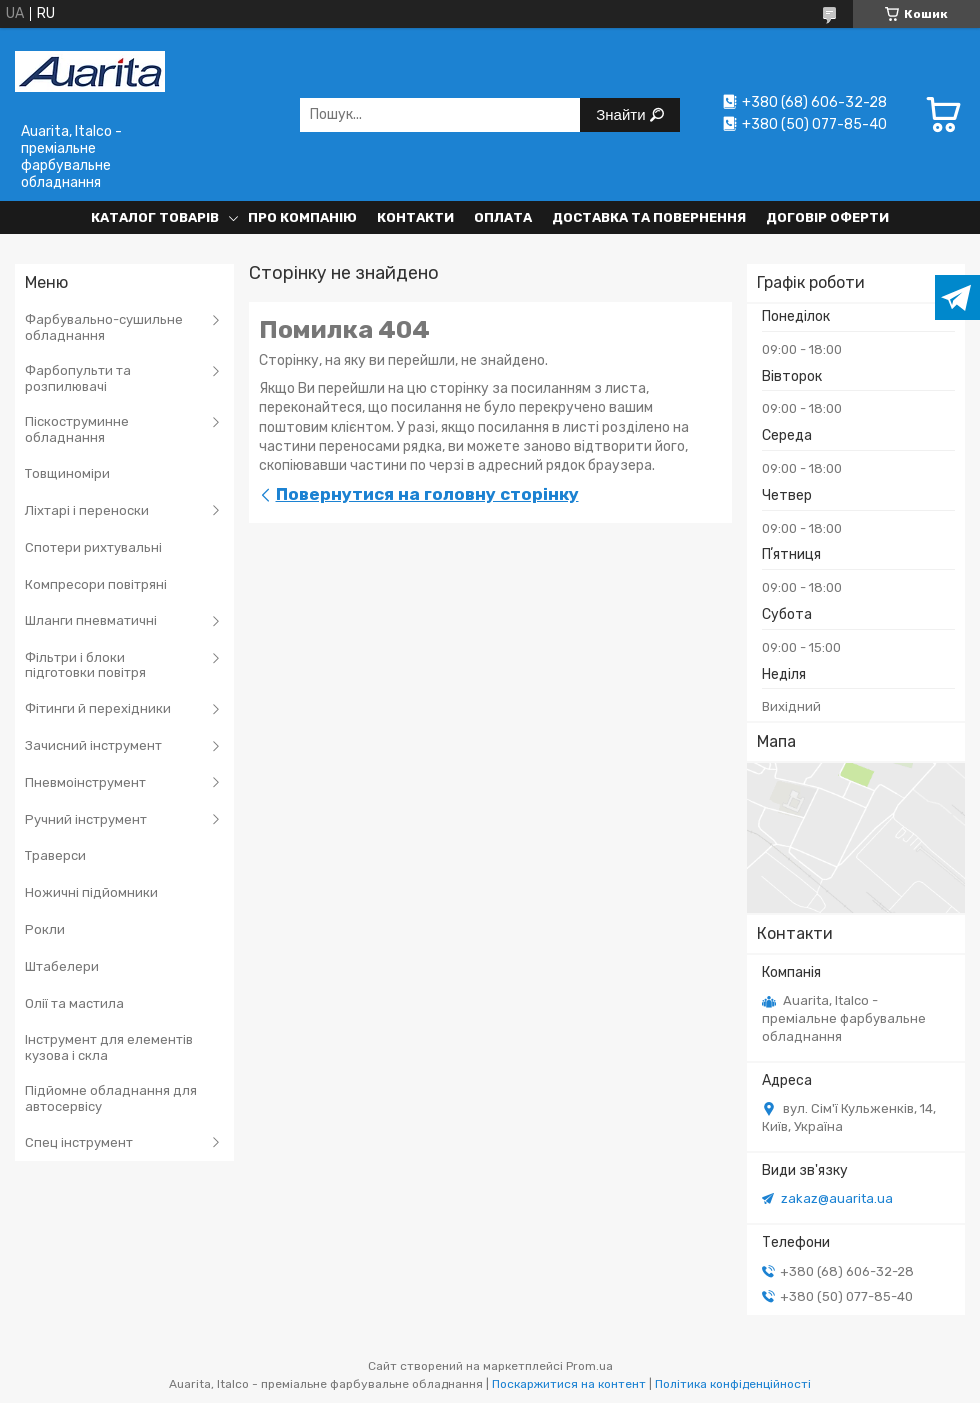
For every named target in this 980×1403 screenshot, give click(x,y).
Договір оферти (827, 217)
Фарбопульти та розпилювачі (78, 378)
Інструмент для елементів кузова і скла (109, 1047)
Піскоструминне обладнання (77, 429)
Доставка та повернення (649, 217)
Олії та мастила (74, 1003)
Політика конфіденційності (733, 1384)
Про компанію (302, 217)
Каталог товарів (155, 217)
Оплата (503, 217)
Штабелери (62, 966)
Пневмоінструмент (85, 782)
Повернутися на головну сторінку (427, 494)
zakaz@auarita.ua (837, 1198)
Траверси (55, 855)
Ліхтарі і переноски (87, 510)
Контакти (415, 217)
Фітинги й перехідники (98, 708)
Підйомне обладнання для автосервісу (111, 1098)
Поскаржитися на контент (569, 1384)
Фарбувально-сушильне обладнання (104, 327)
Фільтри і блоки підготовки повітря (85, 665)
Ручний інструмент (86, 819)
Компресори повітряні (96, 584)
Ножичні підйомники (91, 892)
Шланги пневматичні (91, 620)
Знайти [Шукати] (622, 114)
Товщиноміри (67, 473)
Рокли (45, 929)
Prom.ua (589, 1366)
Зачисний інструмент (93, 745)
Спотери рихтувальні (93, 547)
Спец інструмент (79, 1142)
